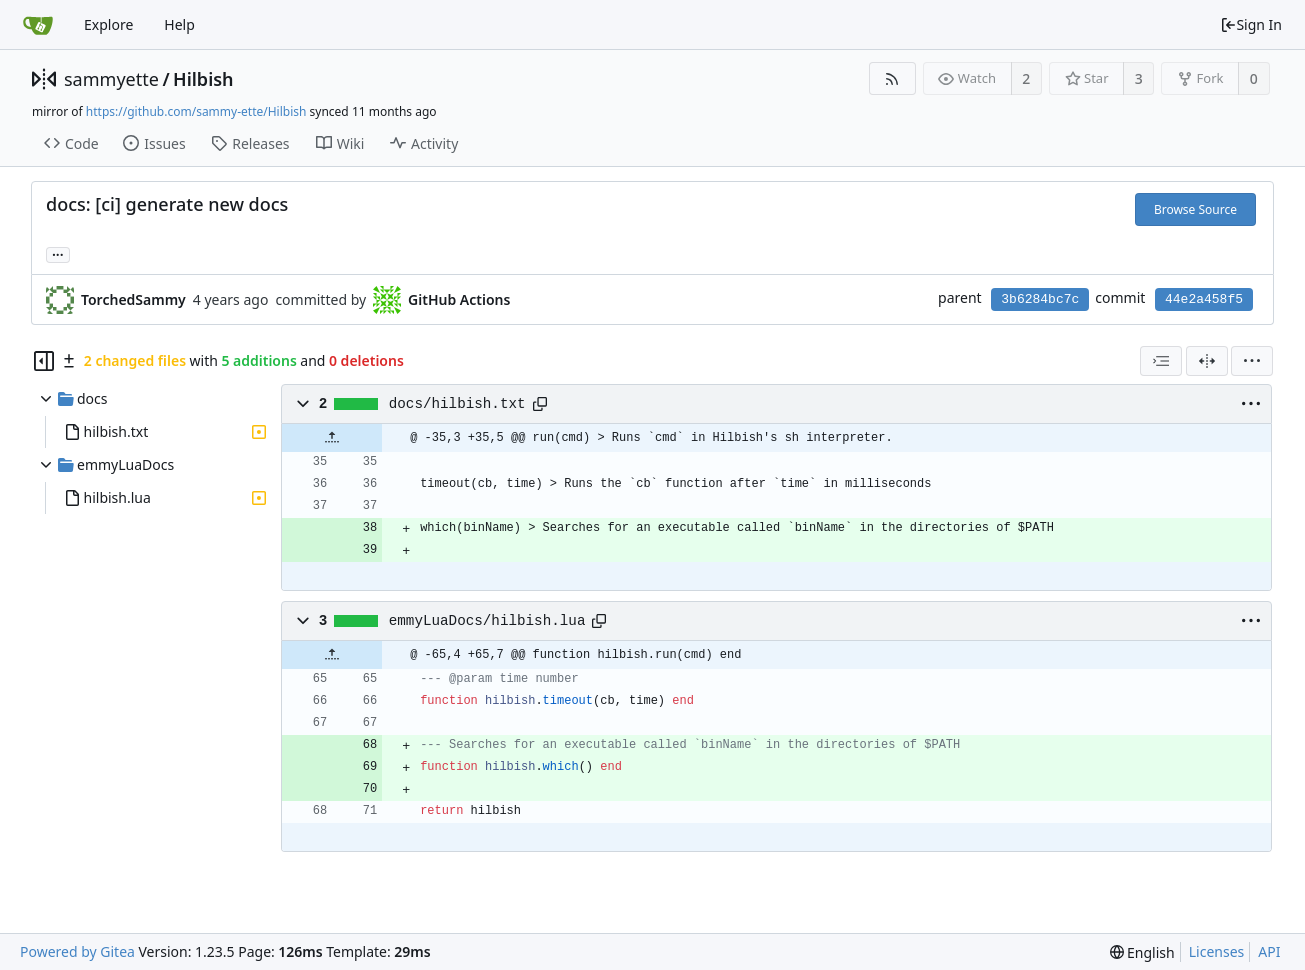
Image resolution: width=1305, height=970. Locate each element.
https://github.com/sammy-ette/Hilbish (196, 111)
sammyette (111, 79)
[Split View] (1207, 361)
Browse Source (1195, 209)
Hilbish (203, 79)
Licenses (1217, 951)
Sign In (1251, 24)
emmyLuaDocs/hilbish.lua (487, 621)
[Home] (38, 25)
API (1269, 951)
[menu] (1252, 361)
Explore (108, 24)
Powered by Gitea (77, 951)
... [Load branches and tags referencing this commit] (58, 253)
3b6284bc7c (1040, 299)
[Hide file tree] (44, 361)
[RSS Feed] (892, 78)
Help (179, 24)
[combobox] (1161, 361)
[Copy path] (540, 404)
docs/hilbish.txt (457, 404)
